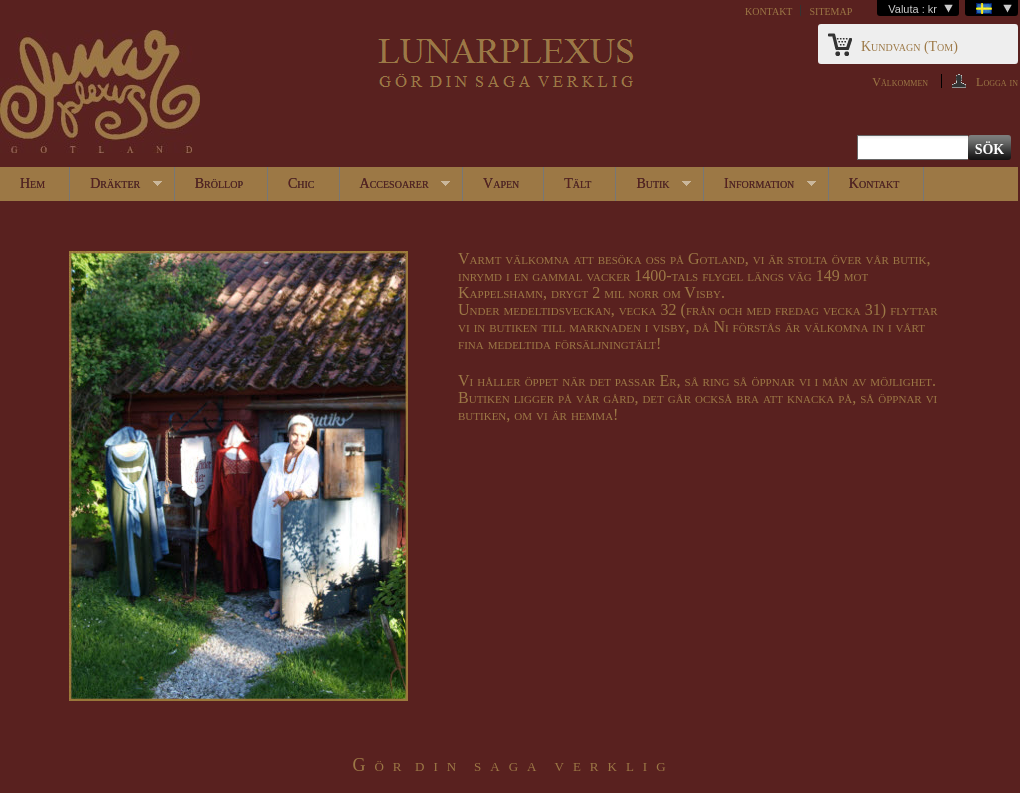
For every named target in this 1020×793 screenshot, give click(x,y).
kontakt (769, 10)
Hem (32, 183)
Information (760, 188)
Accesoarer (395, 188)
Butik (653, 188)
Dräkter (116, 188)
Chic (301, 183)
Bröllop (219, 183)
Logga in (997, 81)
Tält (577, 183)
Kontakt (874, 183)
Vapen (501, 183)
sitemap (830, 10)
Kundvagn (909, 46)
